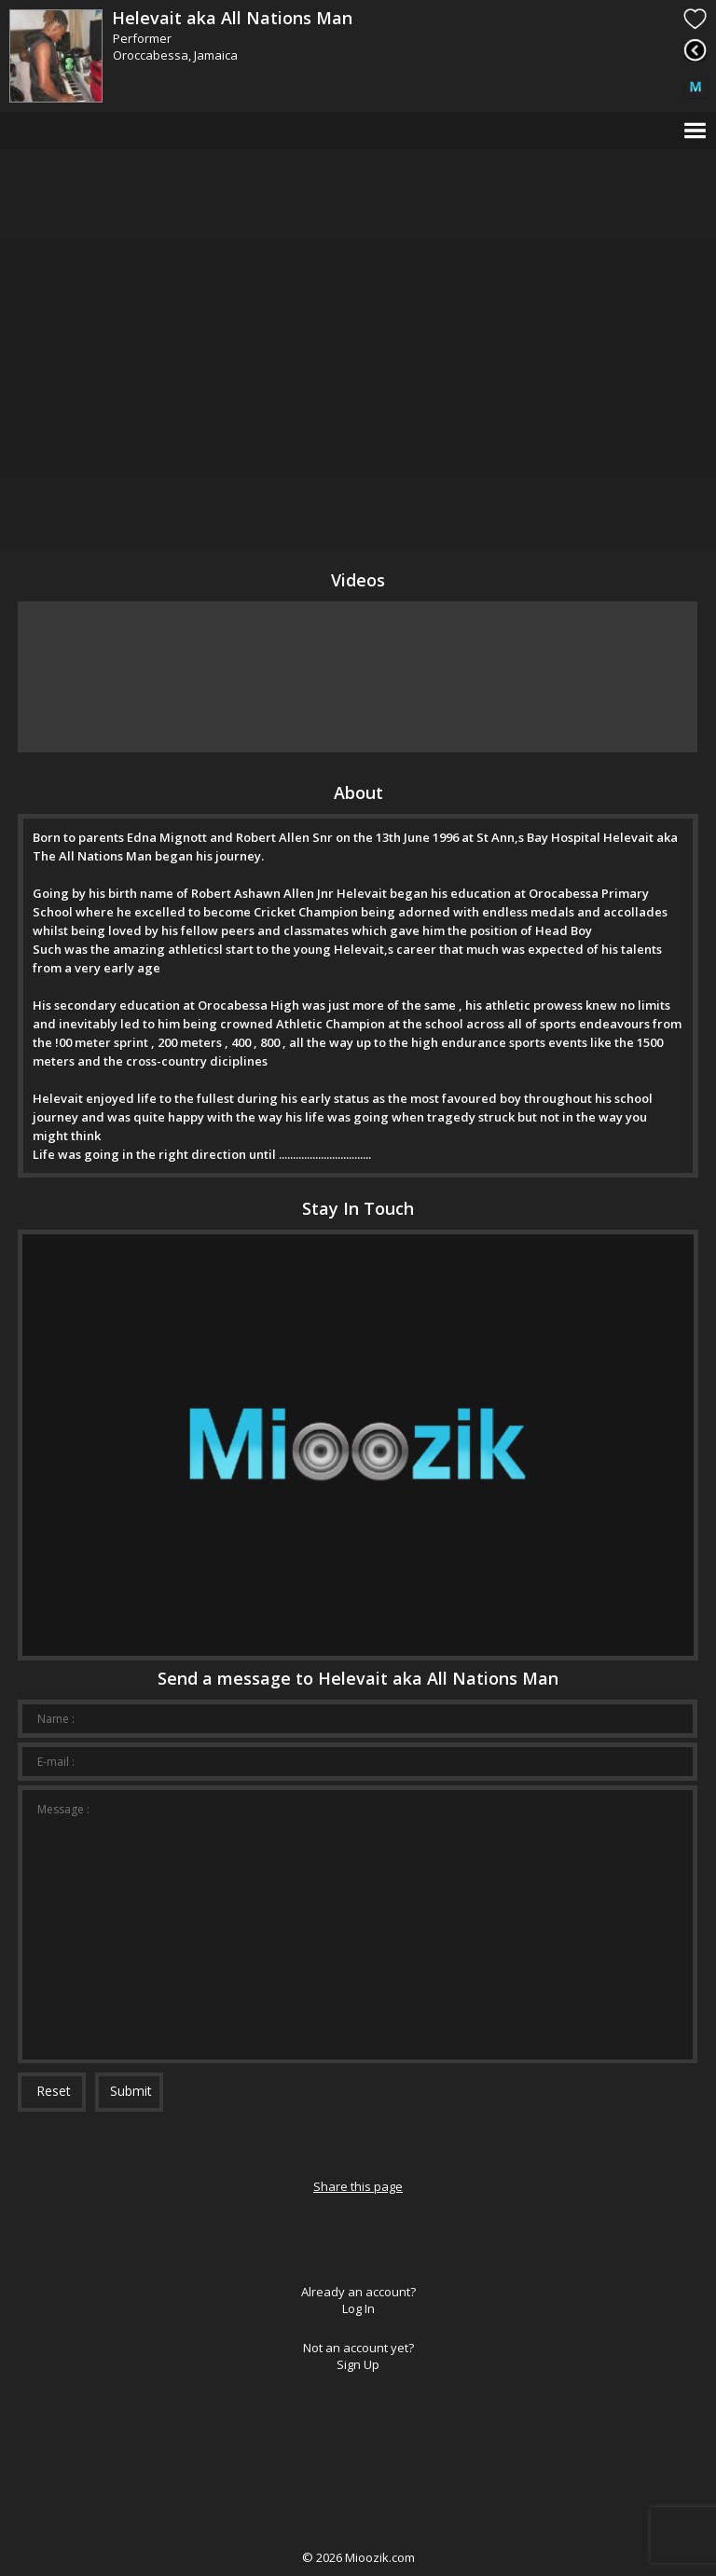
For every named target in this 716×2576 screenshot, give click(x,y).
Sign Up (358, 2364)
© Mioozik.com (358, 2557)
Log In (358, 2308)
